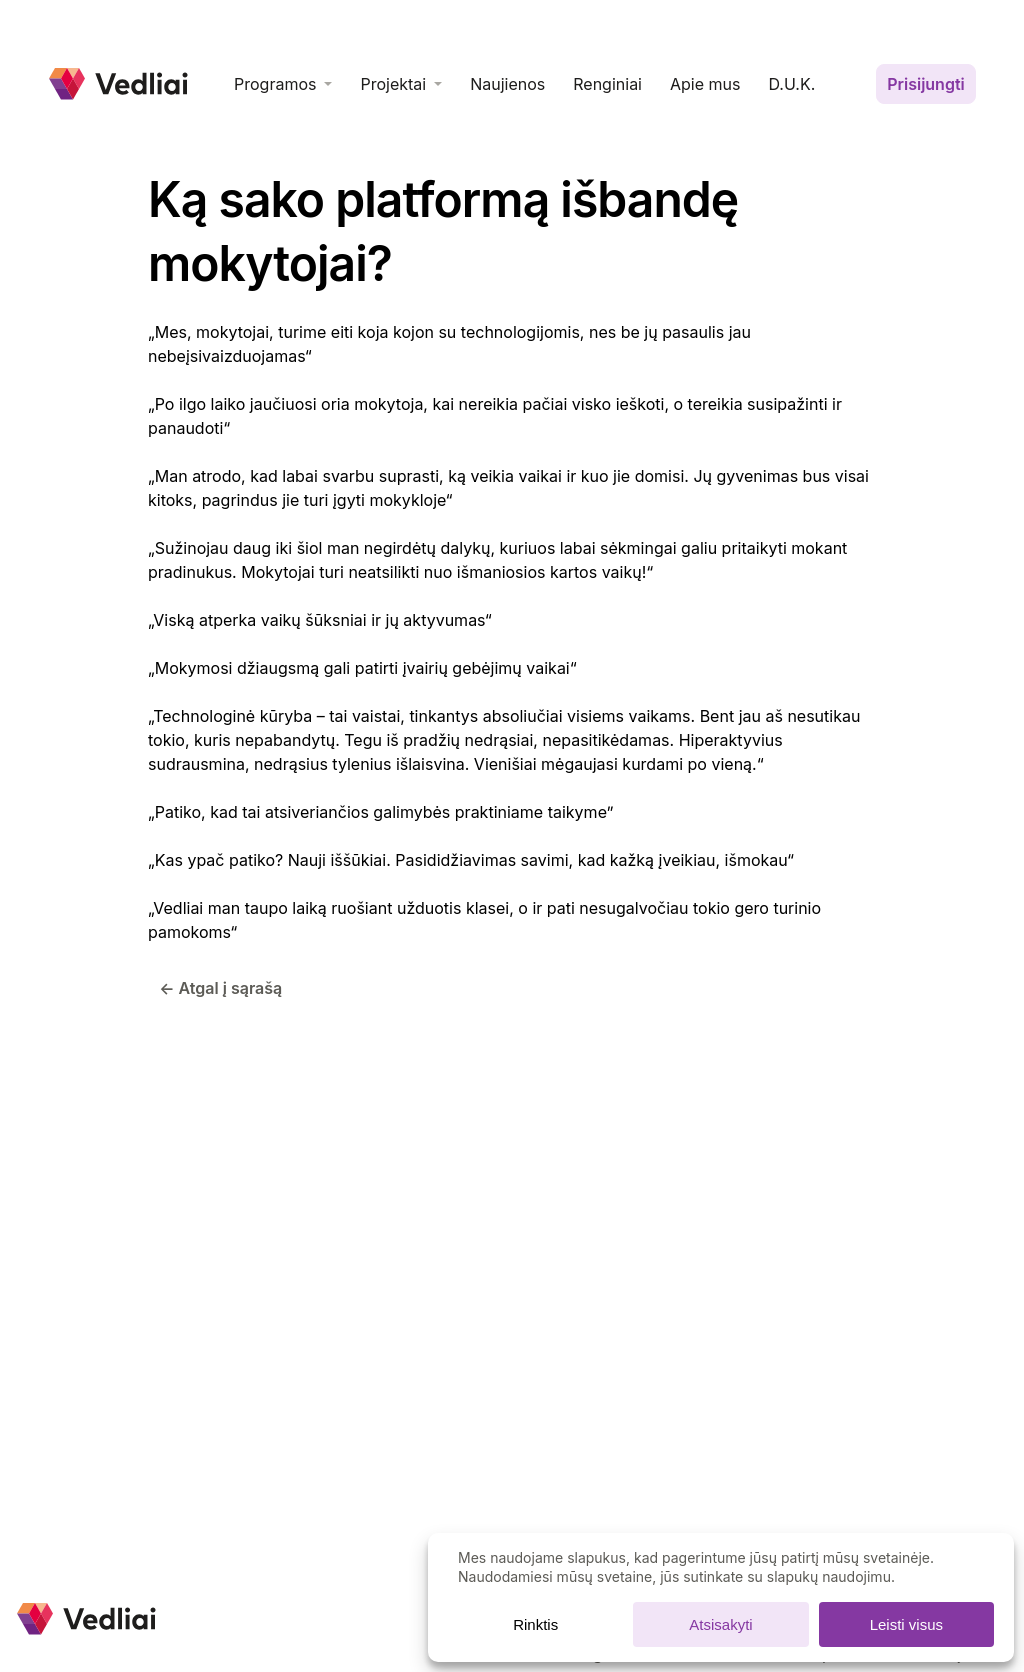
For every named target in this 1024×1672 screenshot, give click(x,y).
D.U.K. (791, 84)
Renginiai (607, 84)
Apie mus (705, 84)
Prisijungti (926, 84)
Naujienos (507, 84)
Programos (275, 84)
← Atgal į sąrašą (220, 988)
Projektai (393, 84)
